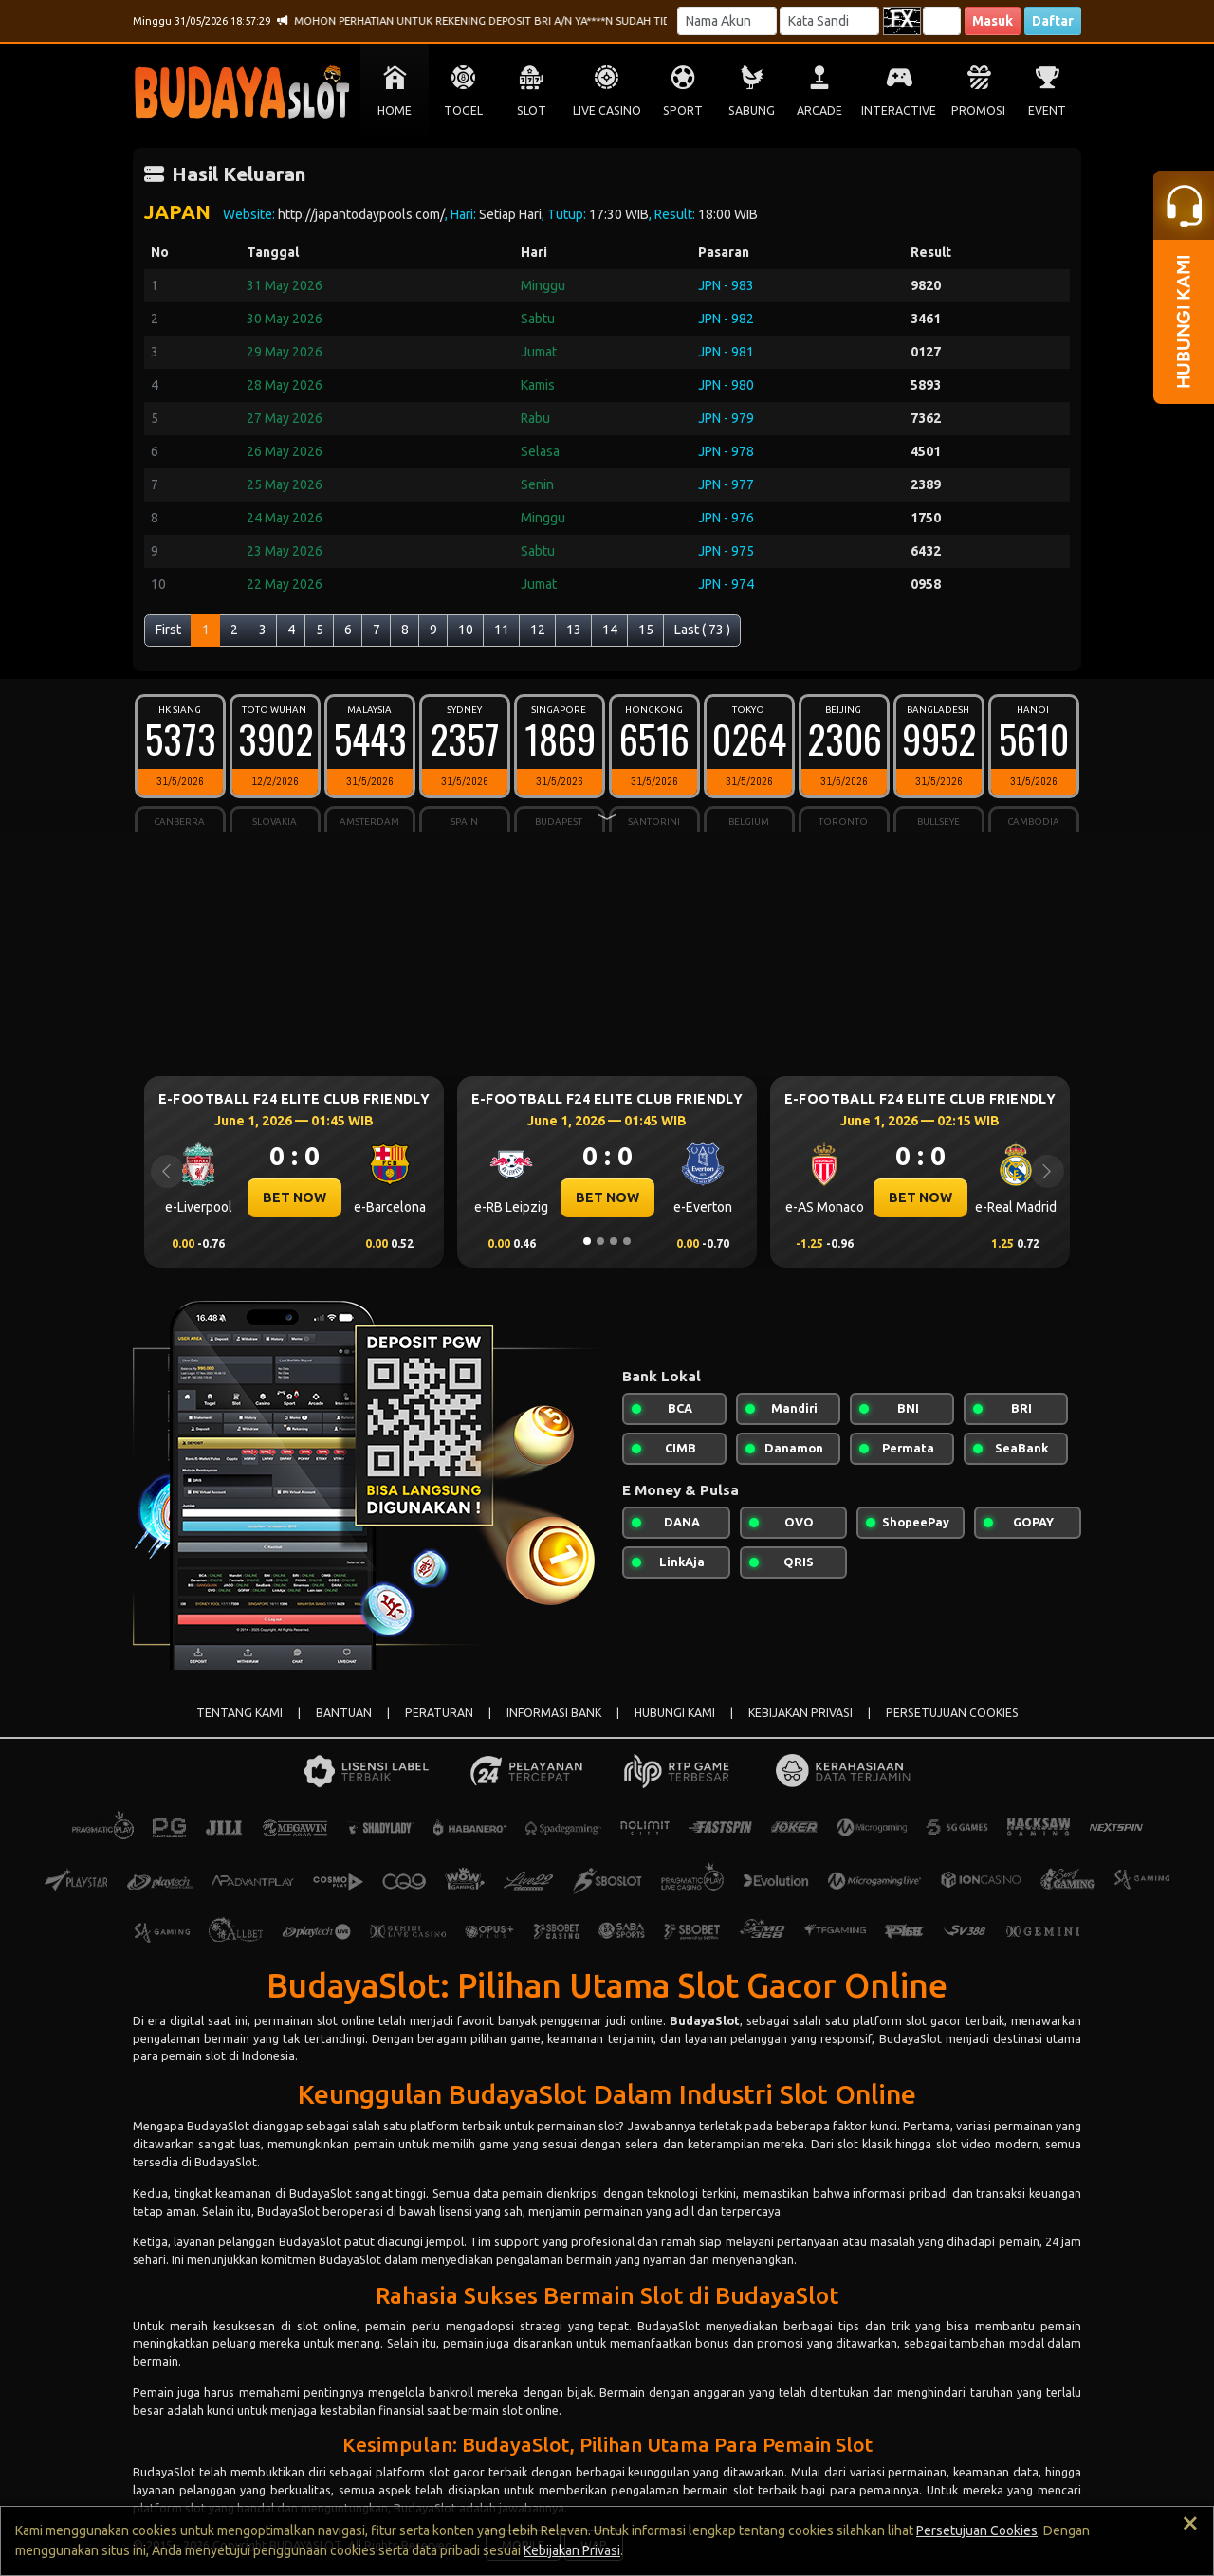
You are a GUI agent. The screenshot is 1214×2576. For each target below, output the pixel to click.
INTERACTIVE (898, 110)
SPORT (683, 110)
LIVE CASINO (607, 110)
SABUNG (751, 110)
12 (537, 629)
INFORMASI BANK (553, 1713)
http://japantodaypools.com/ (361, 214)
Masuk (992, 20)
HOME (394, 110)
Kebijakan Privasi (572, 2550)
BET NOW (294, 1197)
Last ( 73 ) (702, 629)
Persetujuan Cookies (977, 2530)
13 (573, 629)
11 (501, 629)
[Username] (727, 21)
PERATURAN (439, 1713)
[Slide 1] (587, 1241)
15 (645, 629)
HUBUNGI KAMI (675, 1713)
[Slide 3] (613, 1241)
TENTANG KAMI (239, 1713)
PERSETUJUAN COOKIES (952, 1713)
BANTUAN (344, 1713)
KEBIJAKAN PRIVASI (800, 1713)
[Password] (829, 21)
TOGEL (463, 110)
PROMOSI (978, 110)
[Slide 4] (627, 1241)
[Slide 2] (600, 1241)
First (168, 629)
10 (465, 629)
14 (609, 629)
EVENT (1047, 110)
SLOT (531, 110)
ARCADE (819, 110)
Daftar (1053, 20)
